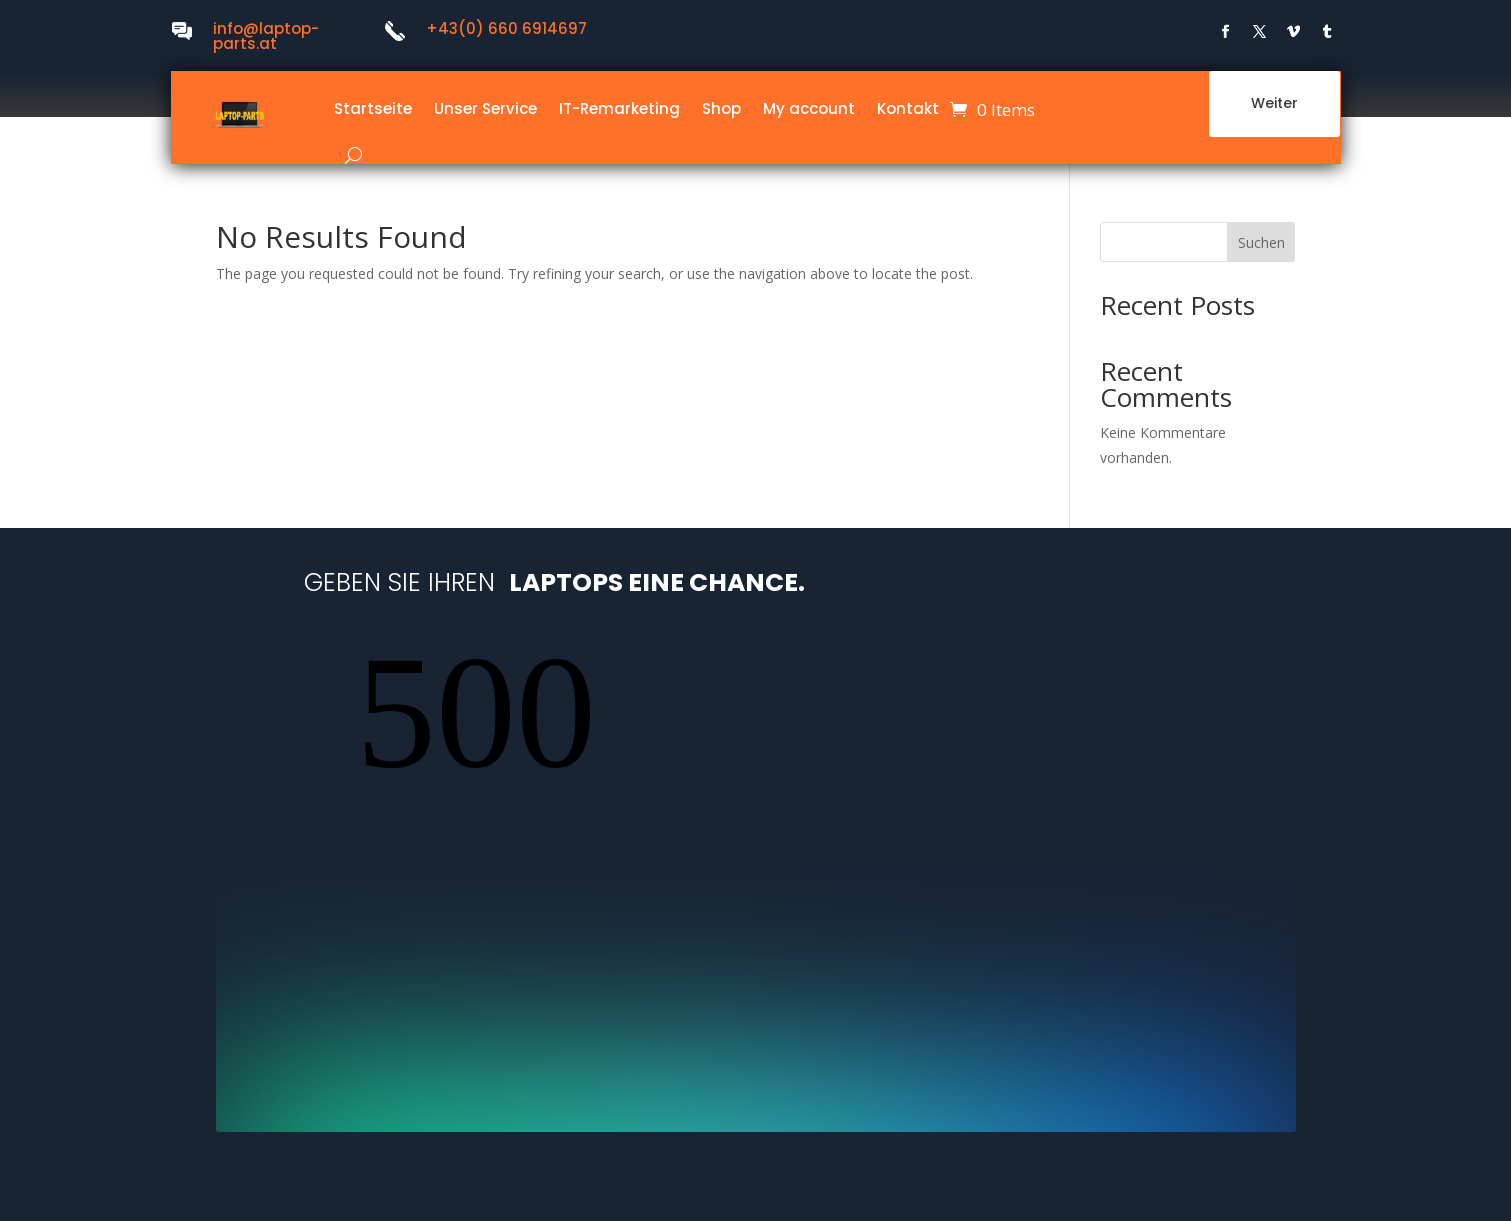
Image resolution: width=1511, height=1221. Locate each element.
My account (809, 108)
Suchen (1261, 242)
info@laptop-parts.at (266, 36)
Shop (721, 108)
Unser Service (485, 108)
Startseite (373, 108)
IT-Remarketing (619, 108)
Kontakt (908, 108)
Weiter (1274, 109)
